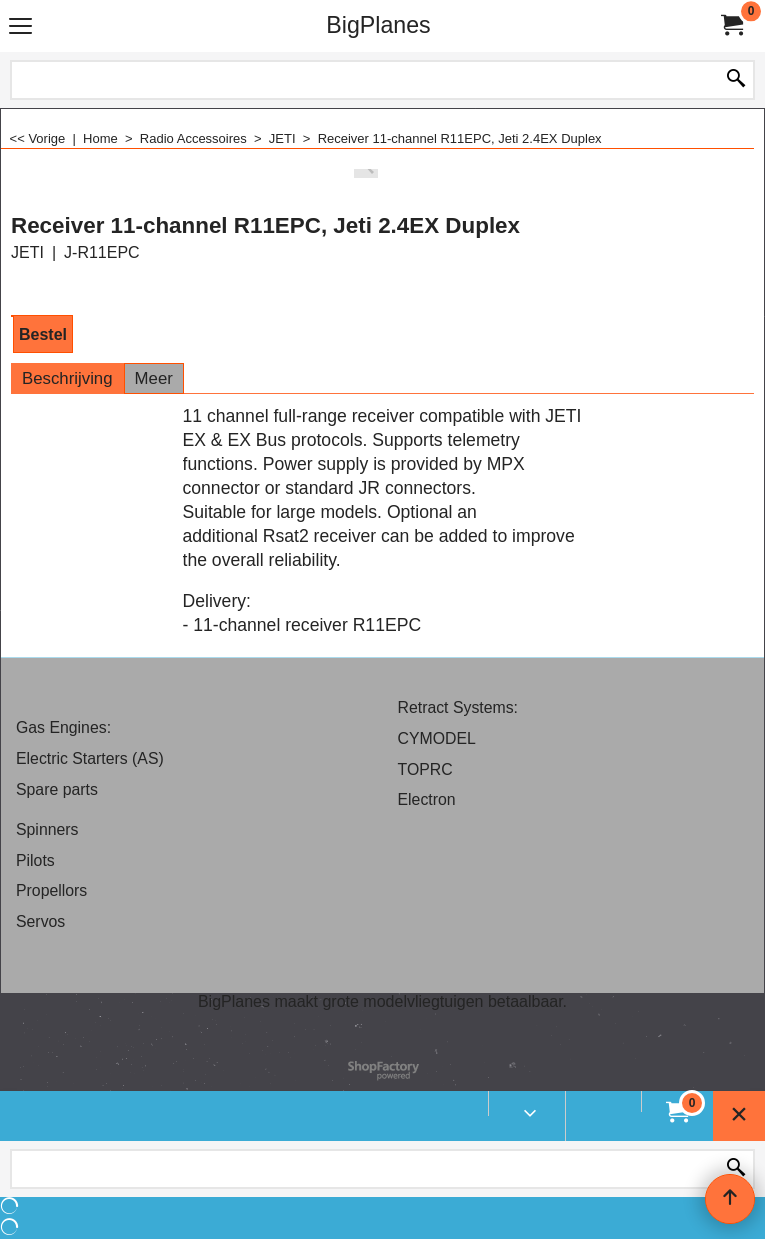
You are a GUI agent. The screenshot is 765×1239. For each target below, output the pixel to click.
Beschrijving (67, 378)
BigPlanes (378, 25)
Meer (154, 378)
